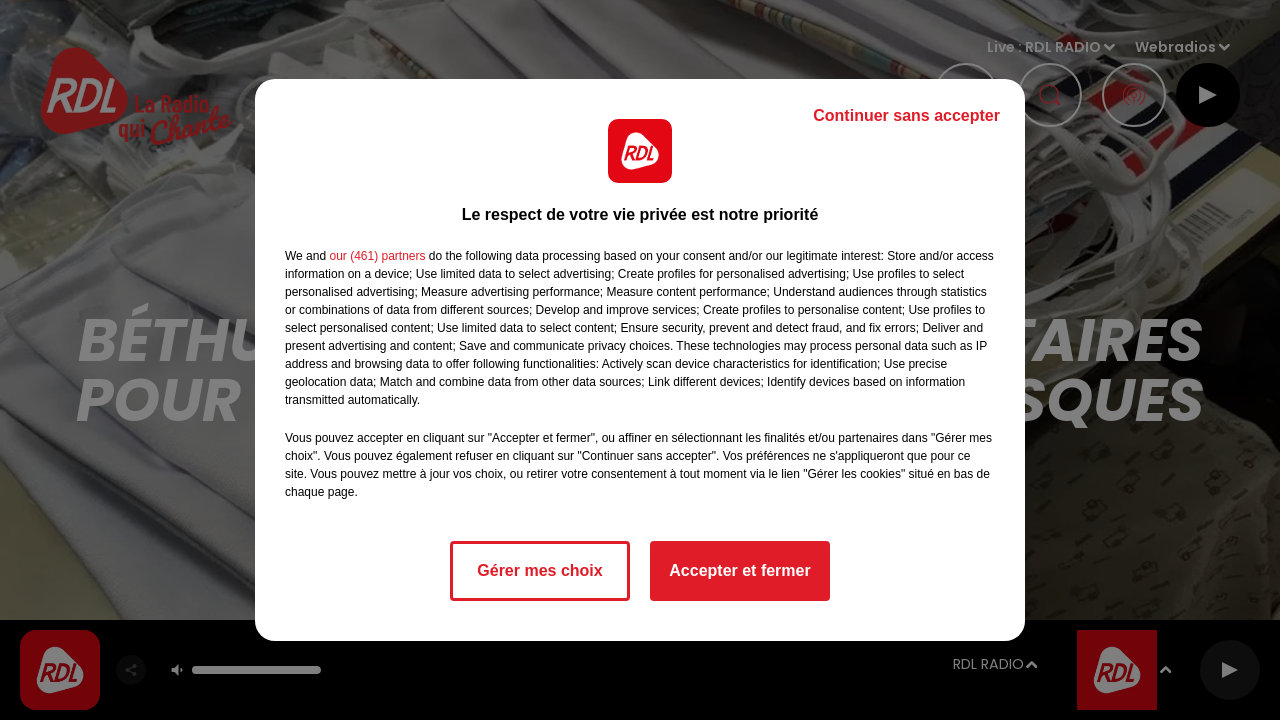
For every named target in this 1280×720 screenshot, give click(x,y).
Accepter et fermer (739, 570)
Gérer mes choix (539, 570)
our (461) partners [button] (377, 256)
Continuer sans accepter (906, 115)
